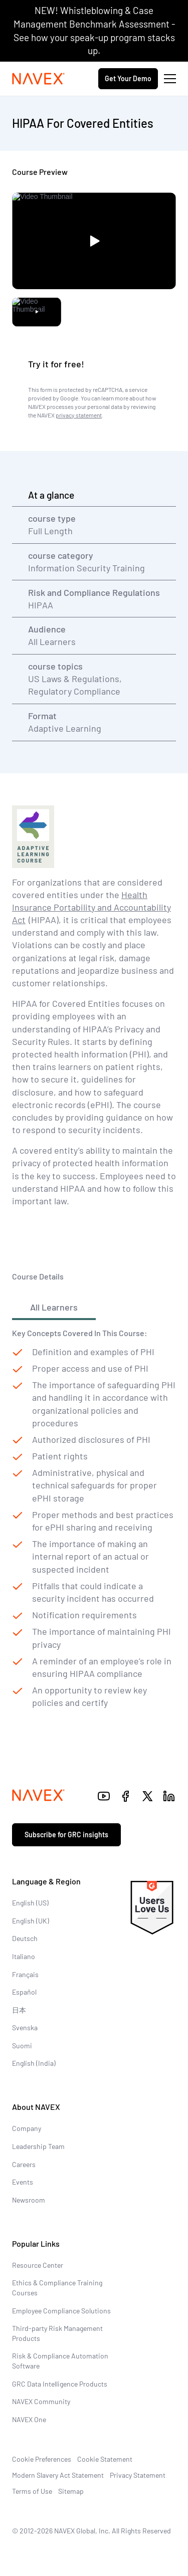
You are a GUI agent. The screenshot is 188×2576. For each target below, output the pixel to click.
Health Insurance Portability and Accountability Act (91, 907)
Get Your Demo (128, 78)
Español (24, 1992)
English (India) (34, 2063)
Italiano (23, 1956)
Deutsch (25, 1938)
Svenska (25, 2027)
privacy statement (79, 414)
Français (25, 1974)
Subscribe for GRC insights (66, 1834)
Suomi (22, 2045)
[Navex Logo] (38, 79)
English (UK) (30, 1920)
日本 (19, 2010)
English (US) (30, 1902)
